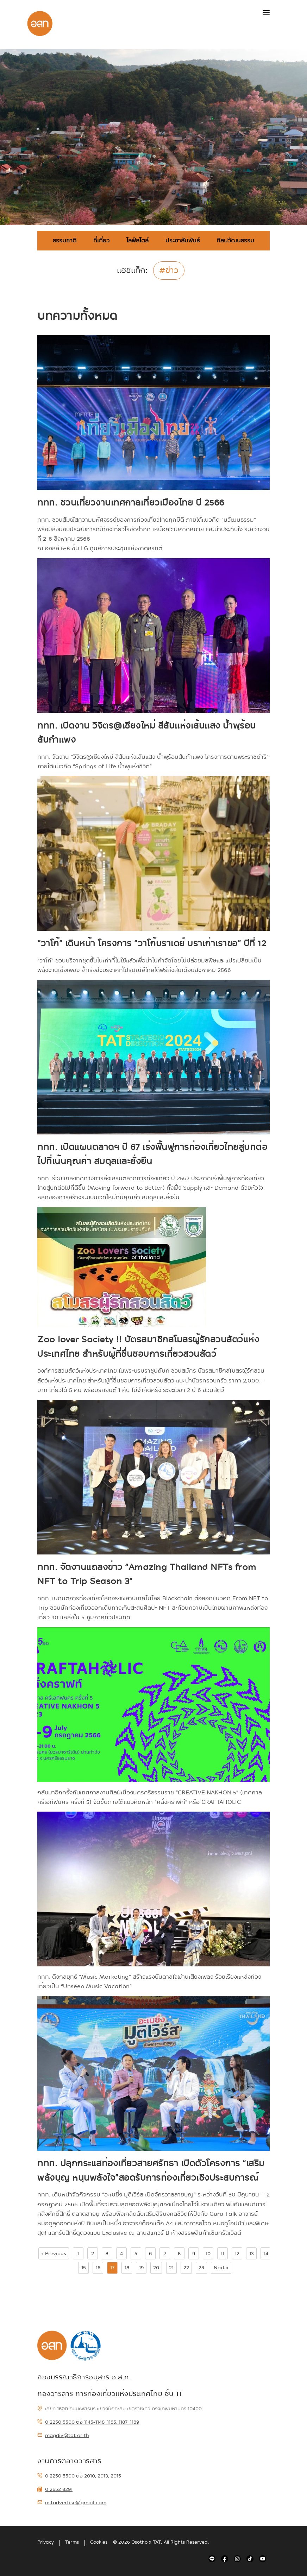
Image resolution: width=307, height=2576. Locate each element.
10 (208, 2253)
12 (237, 2253)
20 (156, 2267)
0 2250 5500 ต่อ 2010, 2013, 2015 (79, 2476)
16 (98, 2267)
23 (201, 2267)
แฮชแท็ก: (132, 271)
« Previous (53, 2253)
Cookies (98, 2542)
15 (83, 2267)
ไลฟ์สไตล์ (137, 240)
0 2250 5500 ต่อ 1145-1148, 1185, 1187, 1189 (88, 2422)
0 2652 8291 (55, 2489)
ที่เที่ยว (101, 240)
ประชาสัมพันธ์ (182, 240)
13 (251, 2253)
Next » (221, 2267)
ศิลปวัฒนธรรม (235, 240)
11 (222, 2253)
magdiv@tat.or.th (63, 2435)
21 (171, 2267)
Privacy (45, 2542)
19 (141, 2267)
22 (186, 2267)
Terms (72, 2542)
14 (266, 2253)
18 (127, 2267)
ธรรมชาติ (64, 240)
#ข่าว (168, 270)
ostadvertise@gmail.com (71, 2502)
